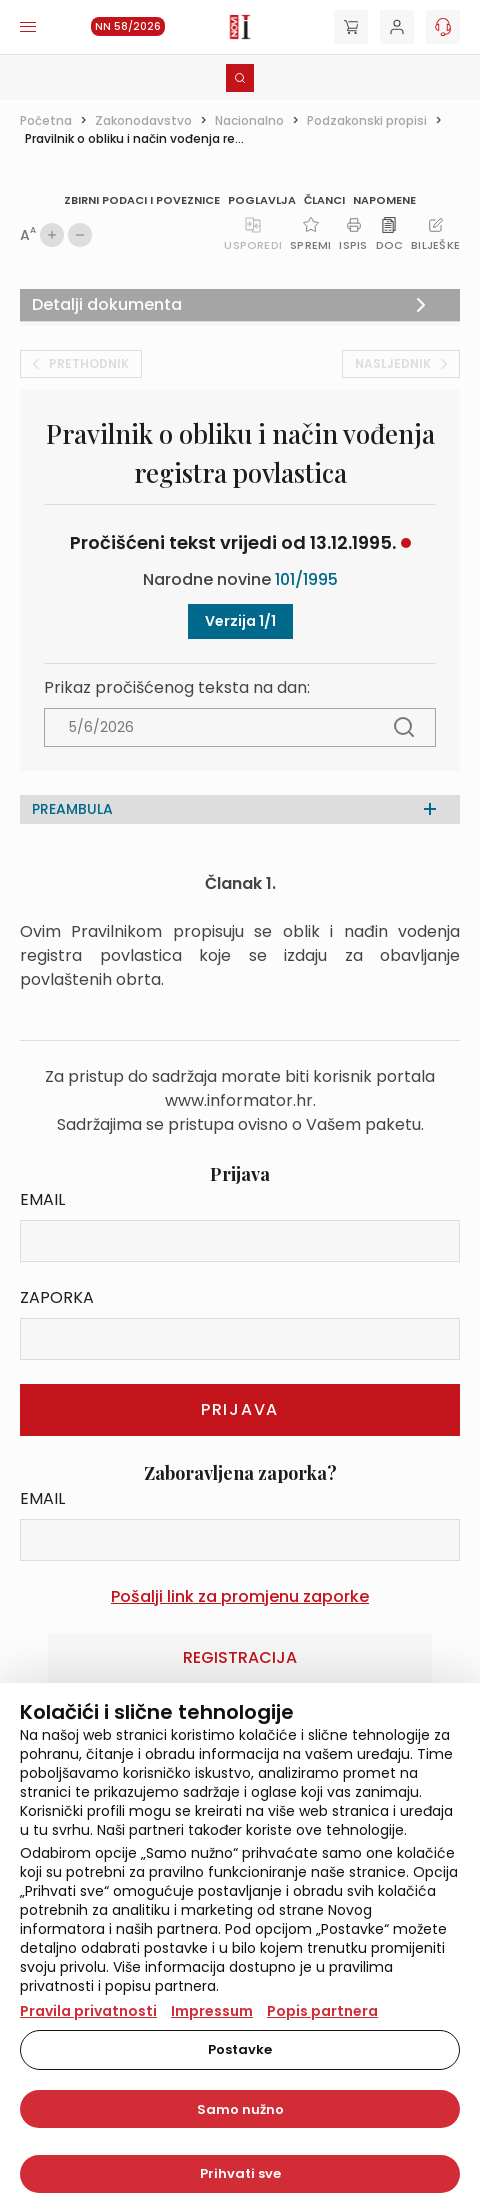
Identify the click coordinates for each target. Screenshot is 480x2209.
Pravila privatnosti (88, 2011)
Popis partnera (322, 2011)
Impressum (212, 2011)
